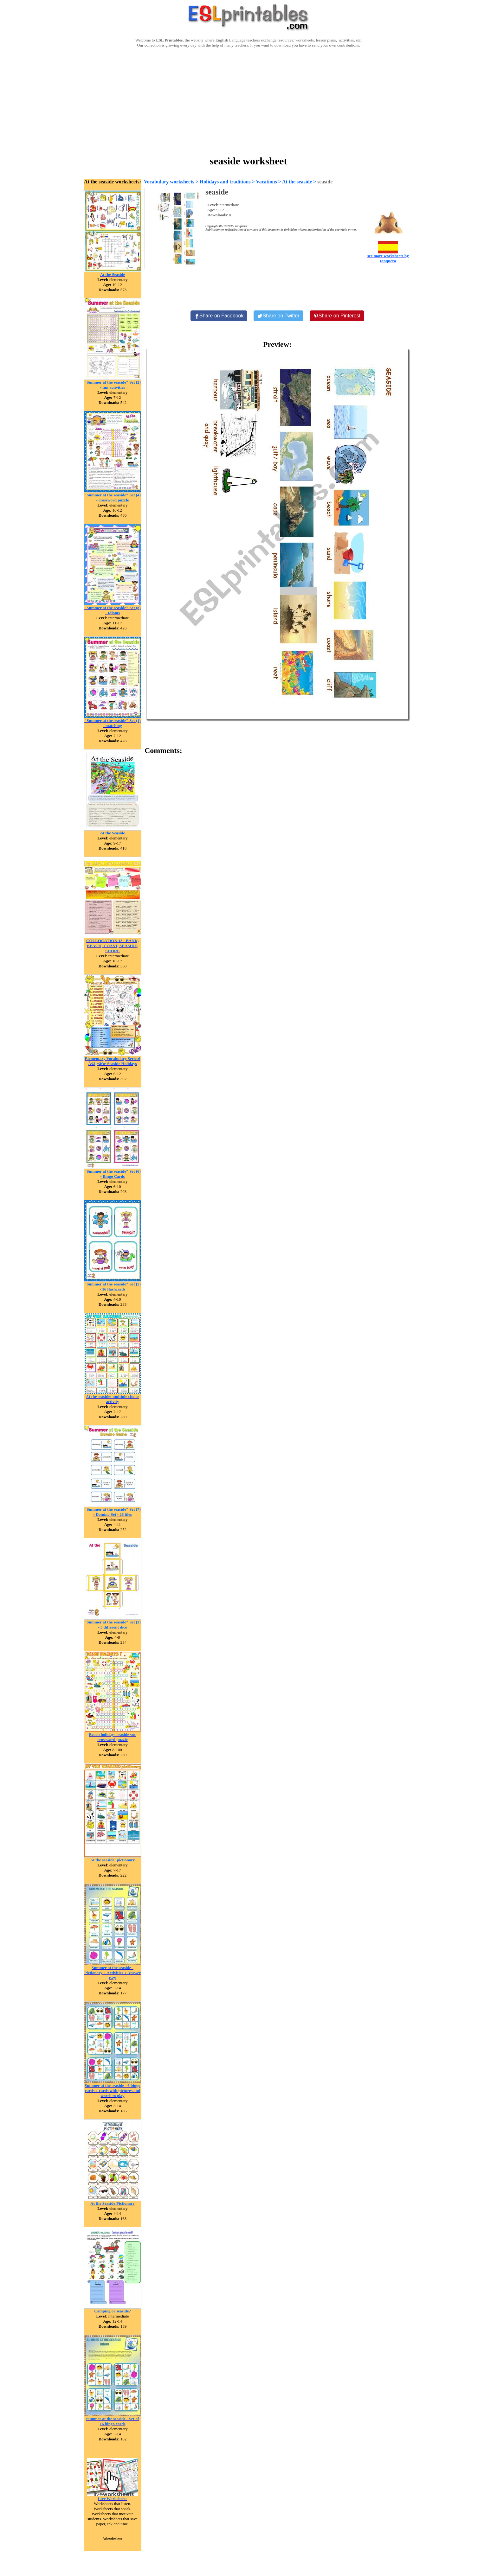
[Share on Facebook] (219, 315)
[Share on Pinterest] (337, 315)
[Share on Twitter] (278, 315)
